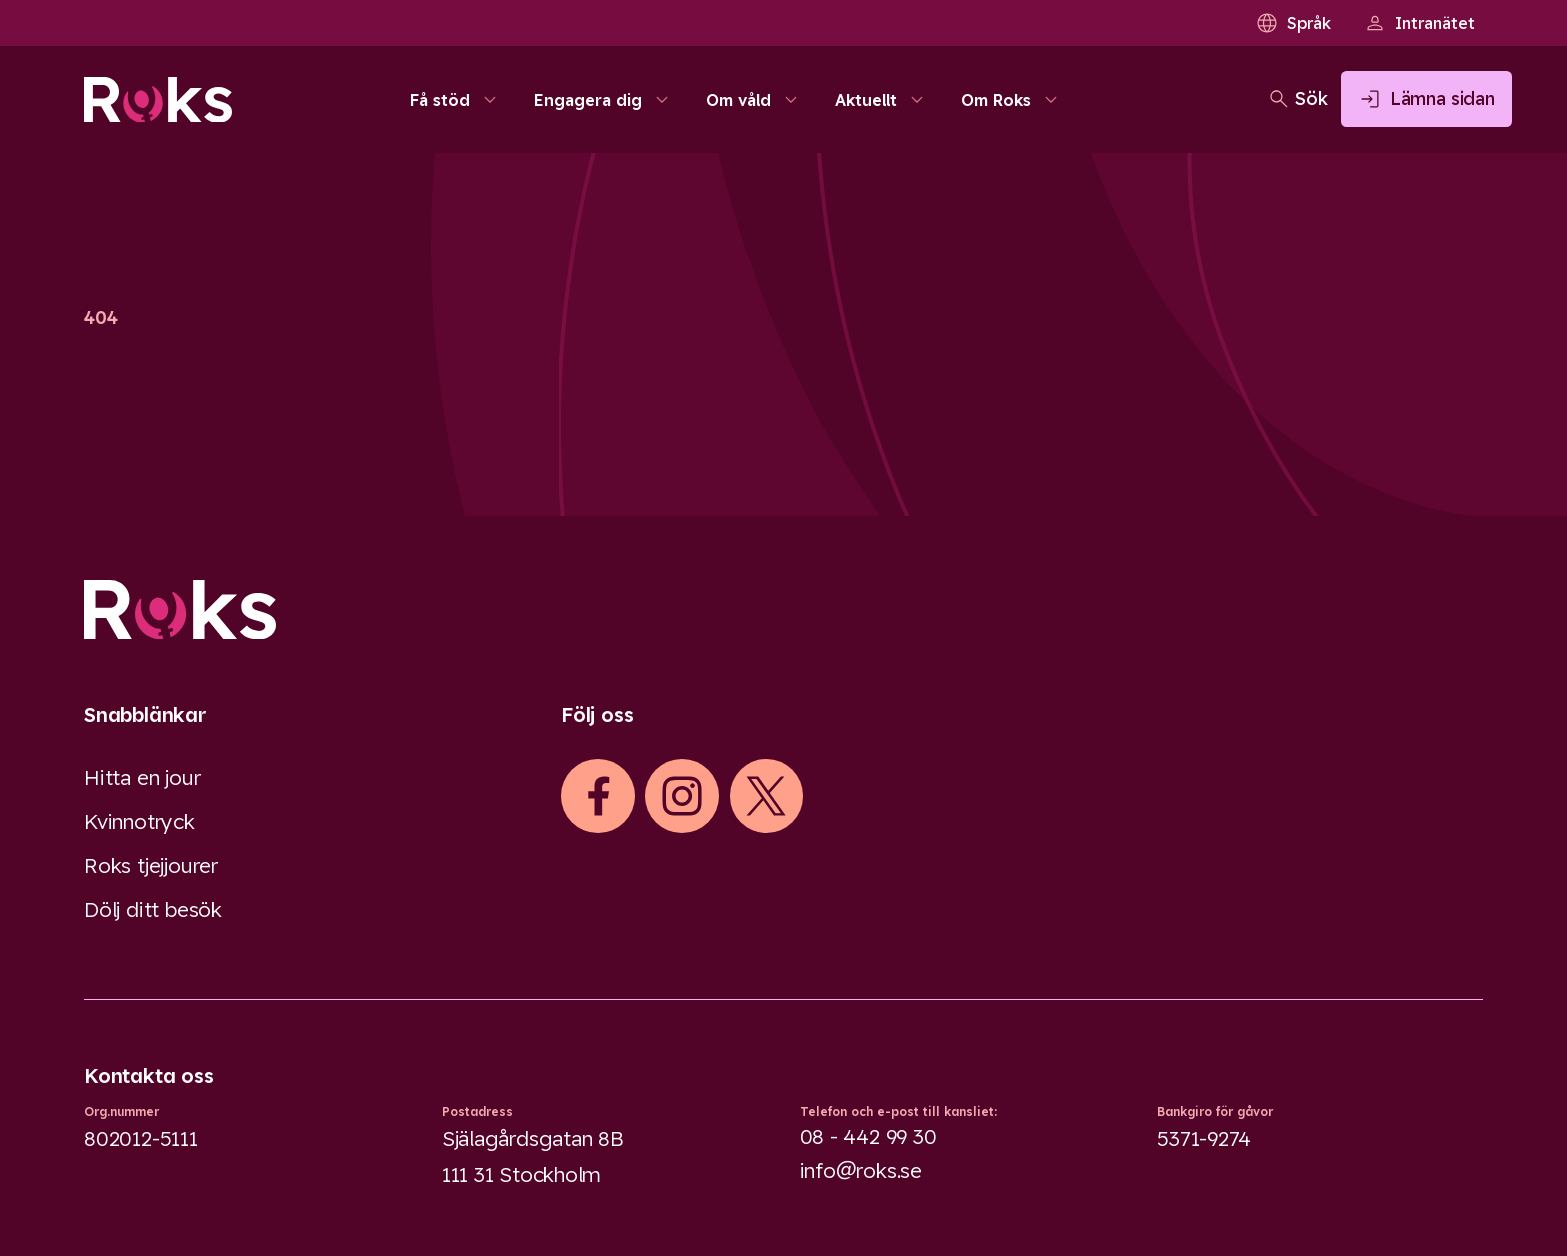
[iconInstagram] (682, 796)
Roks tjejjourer (151, 865)
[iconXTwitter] (766, 796)
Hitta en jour (142, 777)
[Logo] (783, 609)
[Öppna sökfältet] (1225, 106)
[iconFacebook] (598, 796)
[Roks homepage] (158, 106)
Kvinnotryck (139, 821)
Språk (1293, 23)
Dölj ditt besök (153, 909)
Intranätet (1419, 23)
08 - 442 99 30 (868, 1136)
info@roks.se (861, 1170)
